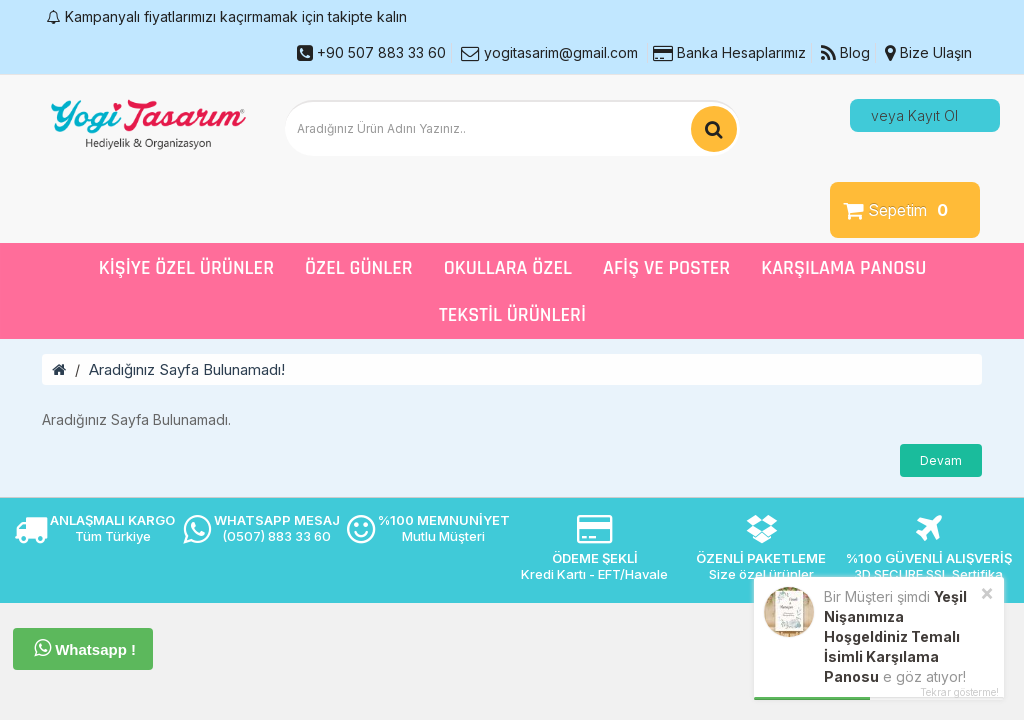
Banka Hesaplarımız (729, 52)
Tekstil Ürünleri (512, 315)
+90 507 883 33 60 (371, 52)
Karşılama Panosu (843, 268)
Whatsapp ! (85, 648)
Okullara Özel (508, 268)
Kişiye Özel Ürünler (186, 268)
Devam (941, 460)
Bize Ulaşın (928, 52)
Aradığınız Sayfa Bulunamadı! (187, 369)
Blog (845, 52)
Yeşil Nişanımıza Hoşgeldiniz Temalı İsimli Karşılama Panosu (895, 636)
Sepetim (896, 205)
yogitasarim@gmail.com (549, 52)
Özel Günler (359, 268)
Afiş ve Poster (666, 268)
